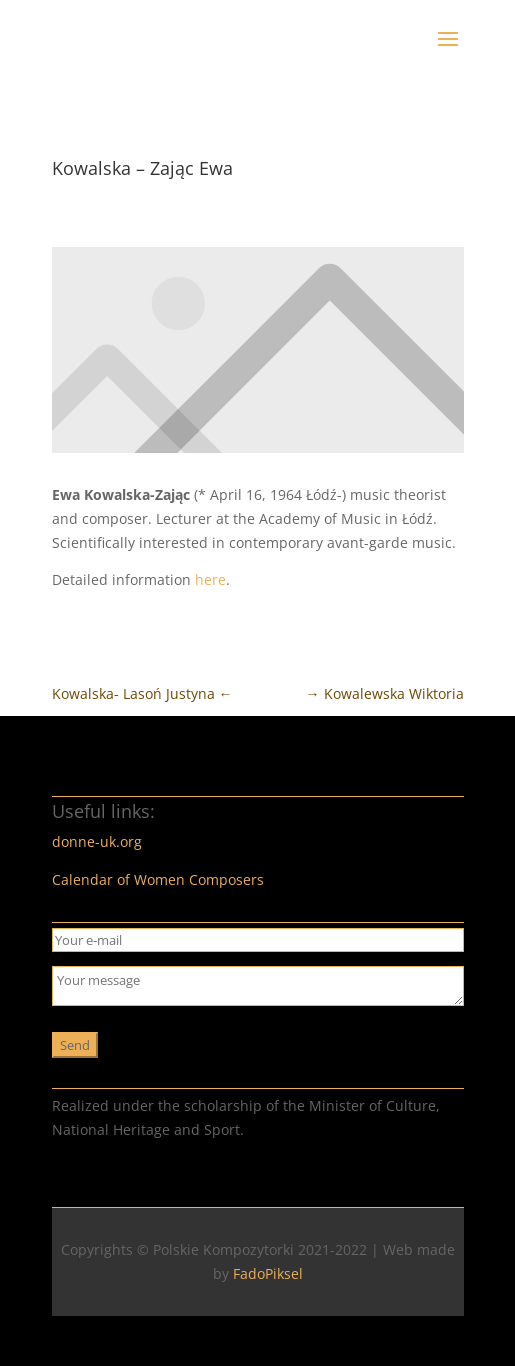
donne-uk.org (97, 841)
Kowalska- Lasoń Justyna (142, 693)
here (210, 579)
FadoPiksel (268, 1273)
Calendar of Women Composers (158, 879)
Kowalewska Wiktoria (385, 693)
